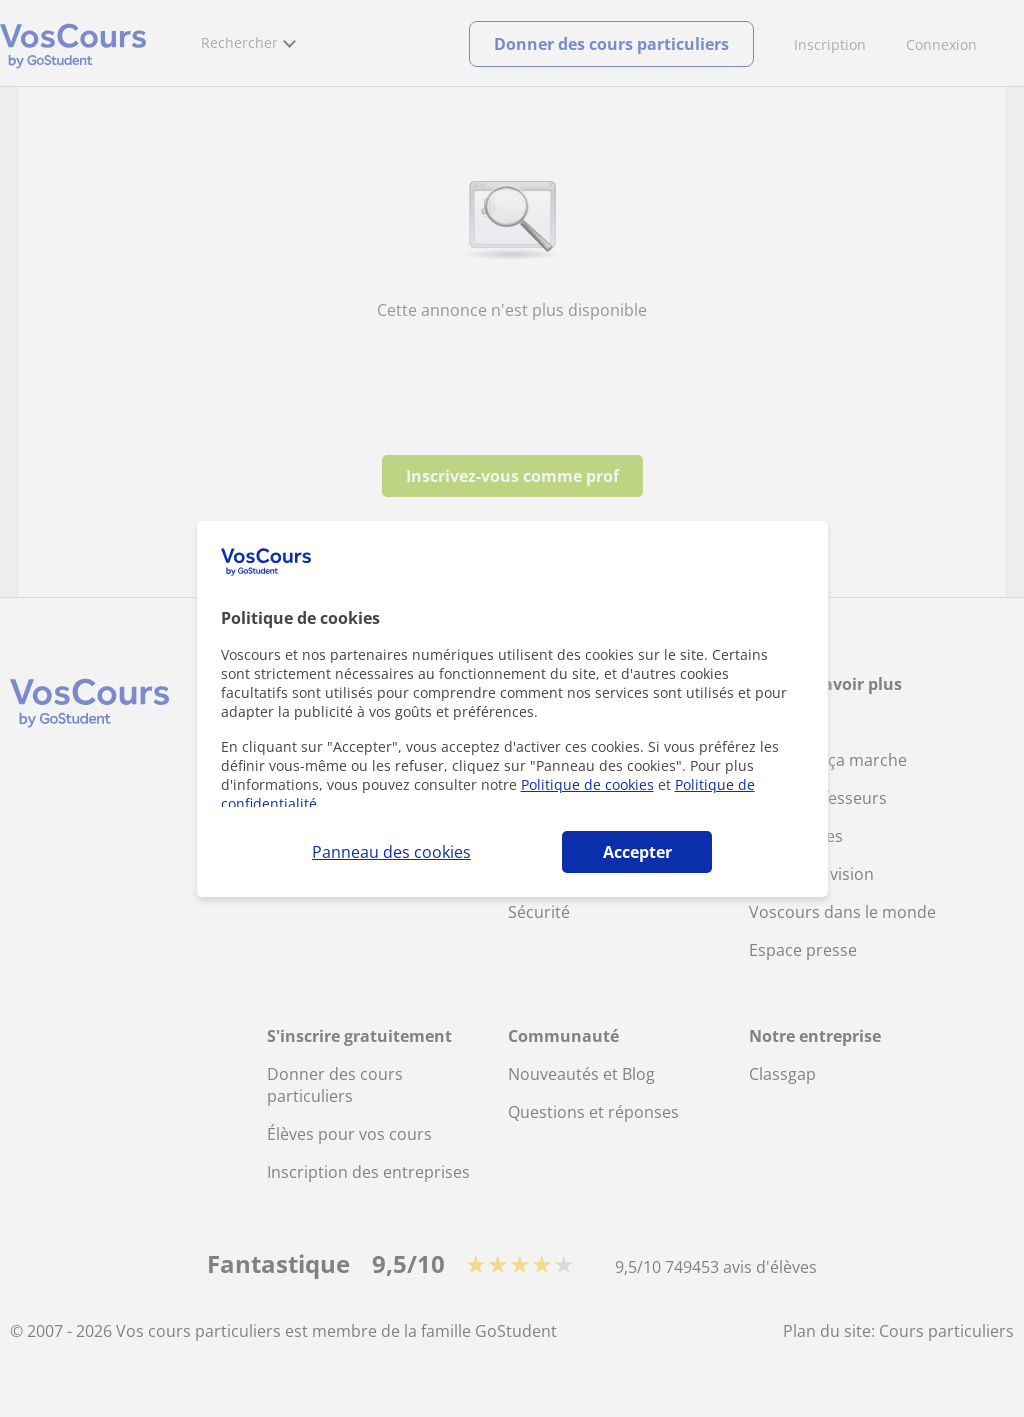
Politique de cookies (587, 784)
